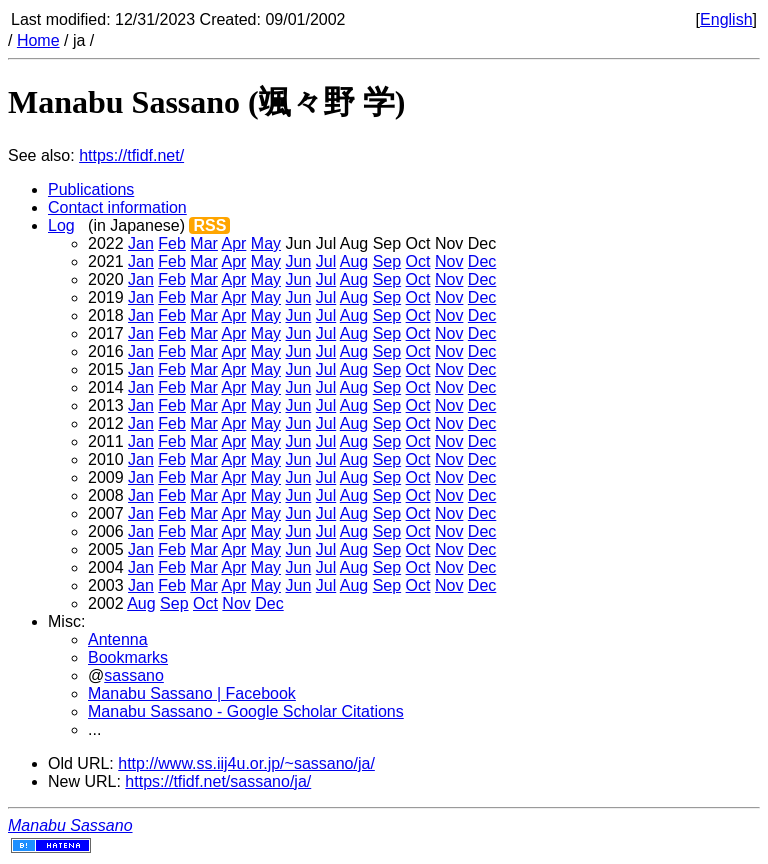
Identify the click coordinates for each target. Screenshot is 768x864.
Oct (418, 261)
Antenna (118, 639)
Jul (326, 261)
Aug (354, 261)
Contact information (117, 207)
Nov (449, 261)
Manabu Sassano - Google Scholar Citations (246, 711)
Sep (387, 261)
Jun (299, 261)
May (266, 243)
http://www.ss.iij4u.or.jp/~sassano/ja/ (246, 763)
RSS (209, 225)
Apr (233, 243)
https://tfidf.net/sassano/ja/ (218, 781)
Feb (172, 243)
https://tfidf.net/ (131, 155)
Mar (204, 243)
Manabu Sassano (70, 825)
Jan (141, 243)
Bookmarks (128, 657)
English (726, 19)
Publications (91, 189)
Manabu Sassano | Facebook (192, 693)
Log (61, 225)
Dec (482, 261)
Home (38, 40)
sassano (134, 675)
